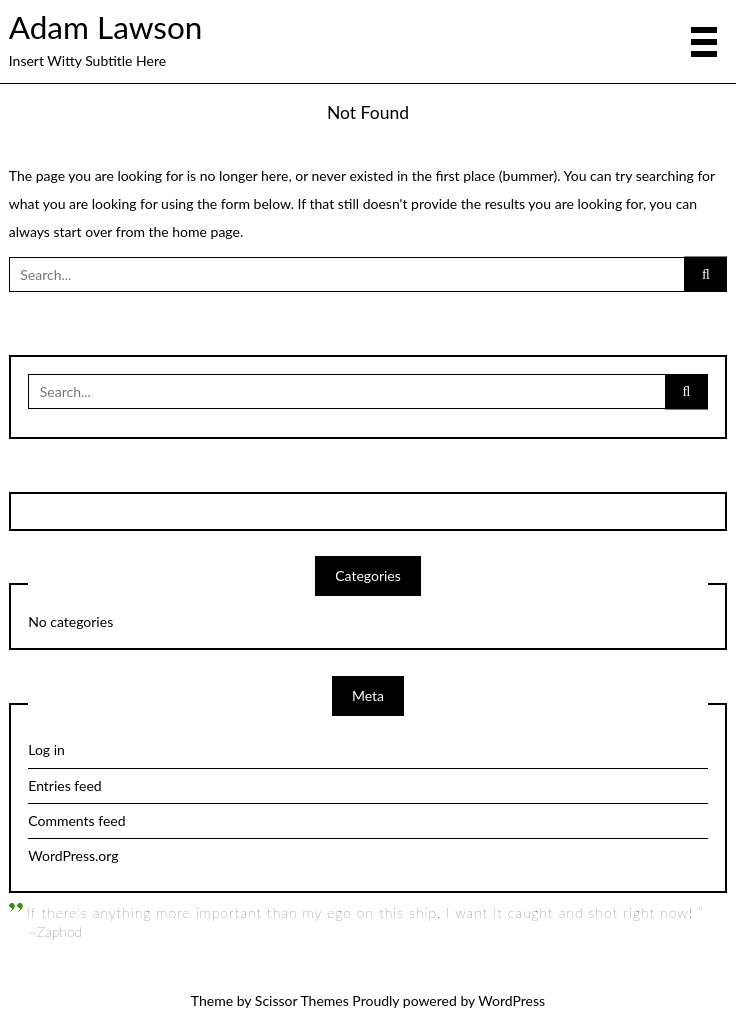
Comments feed (76, 820)
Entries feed (64, 785)
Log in (46, 749)
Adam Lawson (106, 27)
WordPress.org (73, 855)
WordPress (511, 1000)
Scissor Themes (302, 1000)
